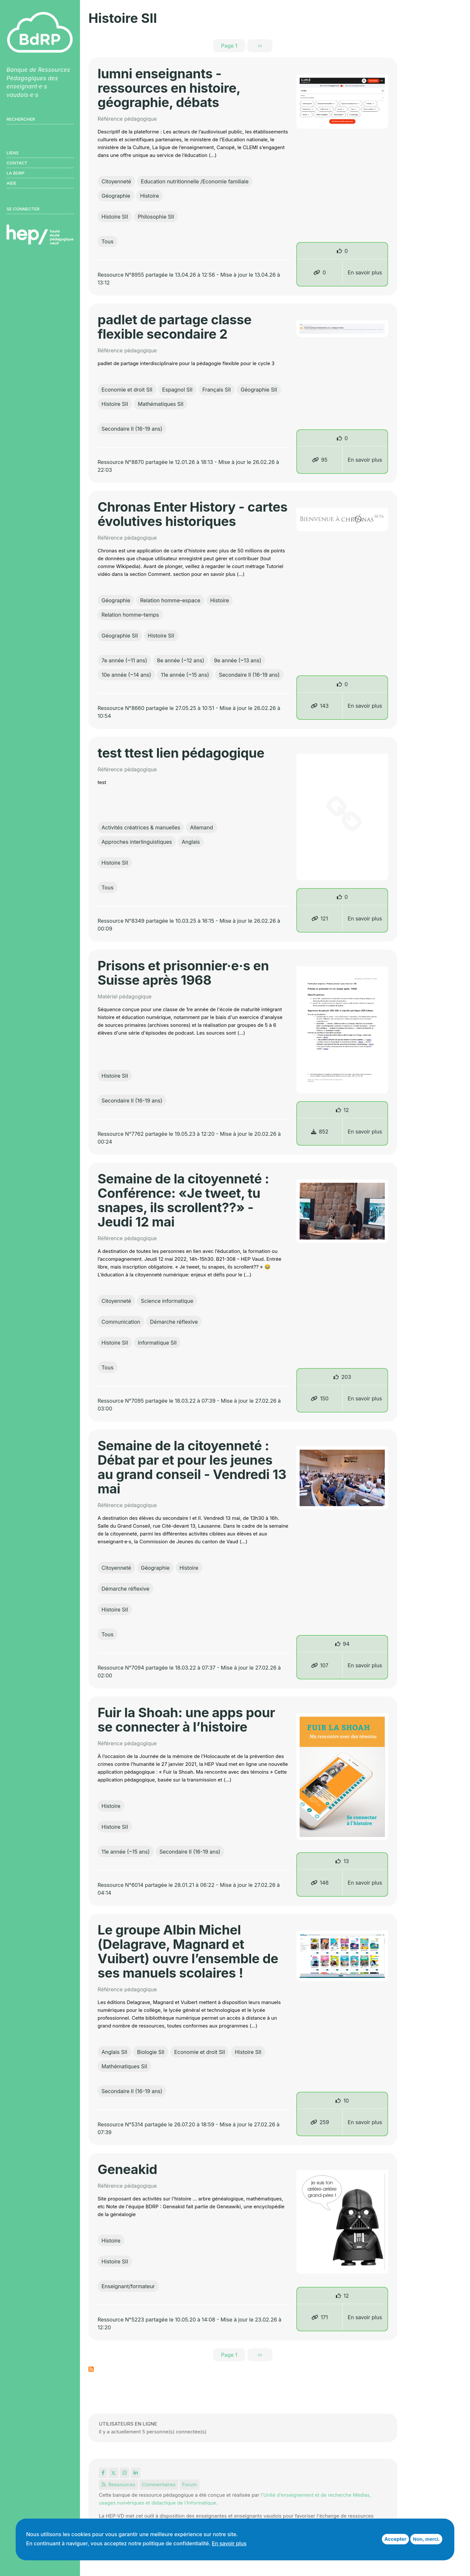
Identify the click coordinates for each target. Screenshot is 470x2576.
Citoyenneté (116, 181)
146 (320, 1882)
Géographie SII (259, 389)
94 (346, 1644)
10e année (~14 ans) (126, 674)
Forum (189, 2484)
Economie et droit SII (127, 389)
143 (320, 705)
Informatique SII (157, 1342)
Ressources (118, 2484)
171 (319, 2317)
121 (319, 918)
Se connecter (23, 208)
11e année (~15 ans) (185, 674)
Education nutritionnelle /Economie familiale (195, 181)
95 (319, 459)
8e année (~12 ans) (180, 660)
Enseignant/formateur (128, 2286)
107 (319, 1665)
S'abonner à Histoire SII (91, 2369)
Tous (108, 241)
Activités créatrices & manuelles (141, 827)
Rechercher (21, 119)
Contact (17, 162)
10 (346, 2100)
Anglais (191, 842)
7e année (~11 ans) (124, 660)
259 (319, 2122)
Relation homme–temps (130, 614)
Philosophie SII (156, 216)
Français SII (216, 389)
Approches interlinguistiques (137, 842)
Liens (13, 152)
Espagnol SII (177, 389)
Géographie (116, 196)
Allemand (201, 827)
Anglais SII (114, 2052)
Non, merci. (426, 2539)
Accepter (395, 2539)
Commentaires (159, 2484)
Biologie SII (150, 2052)
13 (346, 1861)
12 (346, 1110)
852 (319, 1131)
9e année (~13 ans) (237, 660)
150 (319, 1398)
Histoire (149, 196)
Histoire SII (115, 216)
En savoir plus (365, 272)
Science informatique (167, 1301)
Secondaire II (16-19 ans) (132, 428)
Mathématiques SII (160, 404)
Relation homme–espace (170, 600)
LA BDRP (15, 173)
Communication (121, 1322)
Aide (11, 183)
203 (346, 1377)
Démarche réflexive (174, 1322)
